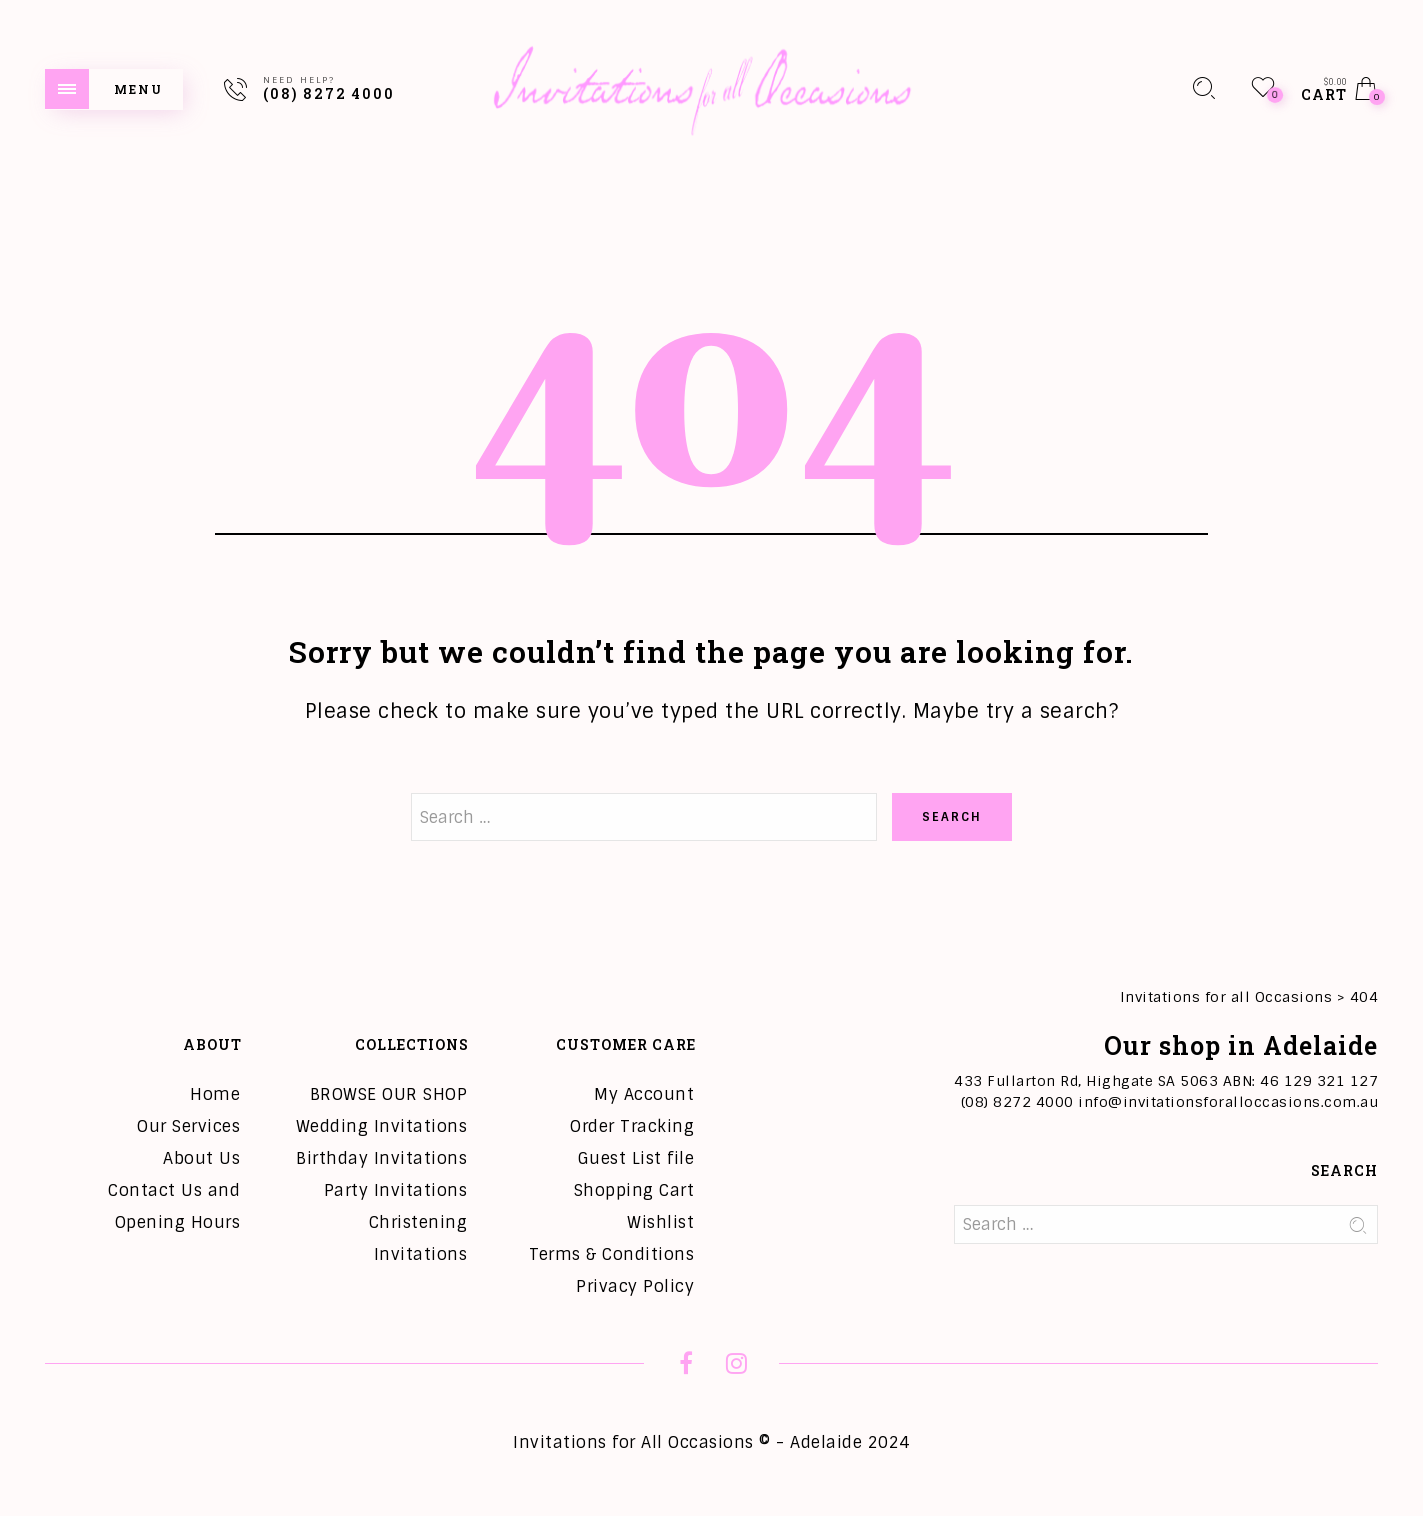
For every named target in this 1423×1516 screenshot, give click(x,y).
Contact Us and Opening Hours (174, 1206)
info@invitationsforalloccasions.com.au (1228, 1102)
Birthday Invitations (381, 1158)
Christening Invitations (418, 1238)
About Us (201, 1158)
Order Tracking (632, 1126)
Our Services (188, 1126)
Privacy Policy (635, 1286)
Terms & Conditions (611, 1254)
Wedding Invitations (382, 1126)
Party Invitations (396, 1190)
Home (215, 1094)
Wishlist (660, 1222)
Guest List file (636, 1158)
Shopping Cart (634, 1190)
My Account (644, 1094)
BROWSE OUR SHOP (389, 1094)
